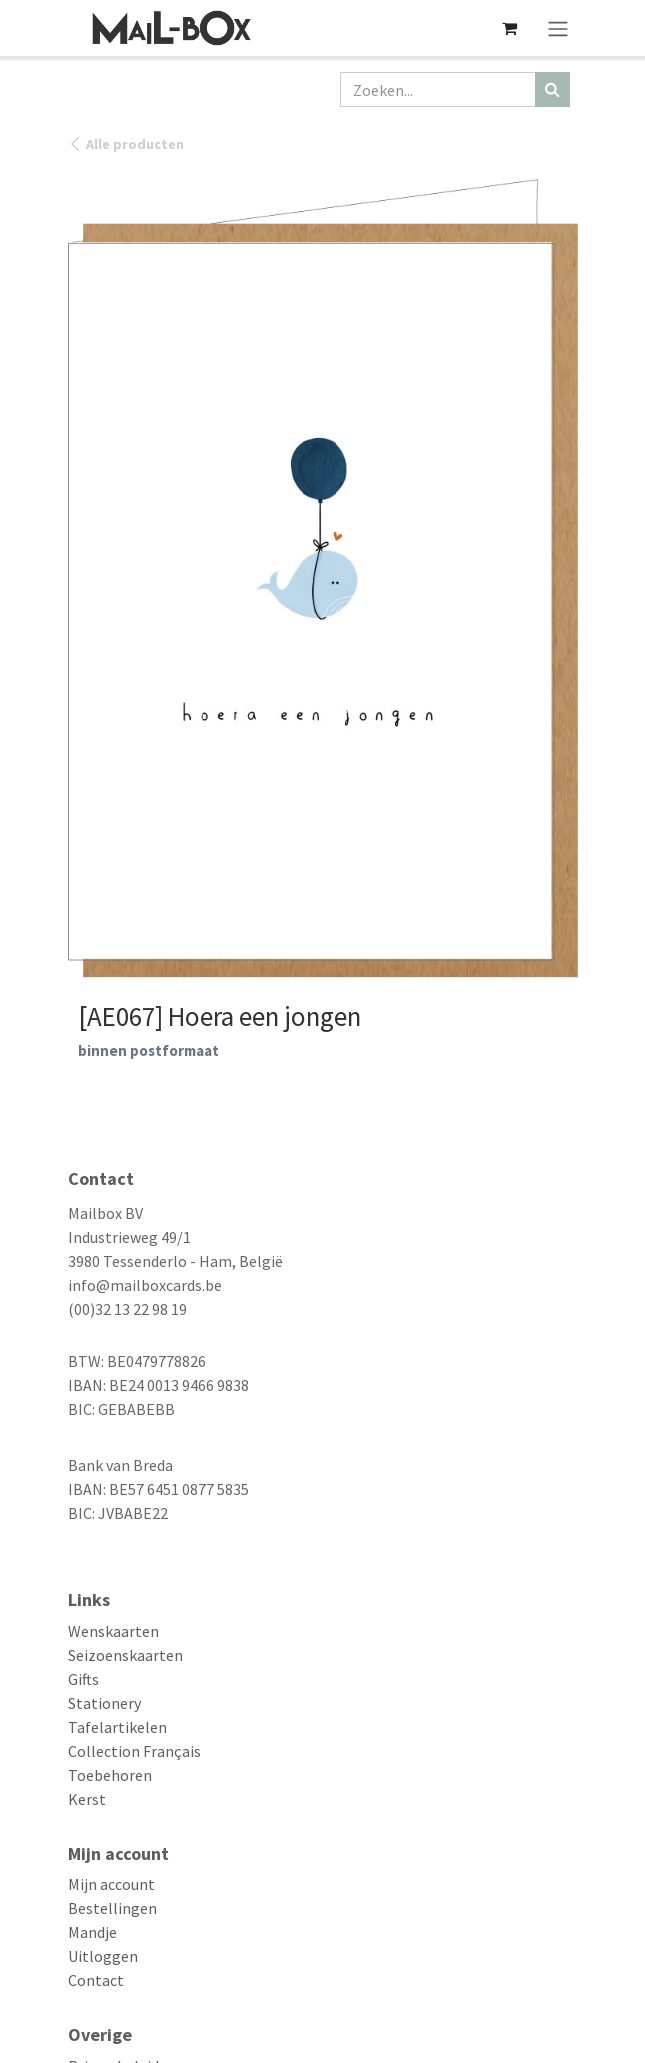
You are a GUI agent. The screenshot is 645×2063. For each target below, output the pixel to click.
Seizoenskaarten (125, 1655)
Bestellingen (112, 1908)
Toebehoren (110, 1775)
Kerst (87, 1799)
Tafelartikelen (117, 1727)
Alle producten (126, 144)
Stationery (104, 1703)
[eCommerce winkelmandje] (510, 28)
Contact (96, 1980)
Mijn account (111, 1884)
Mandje (92, 1932)
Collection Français (134, 1751)
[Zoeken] (552, 89)
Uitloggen (103, 1956)
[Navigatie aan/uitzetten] (558, 28)
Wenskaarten (113, 1631)
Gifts (83, 1679)
